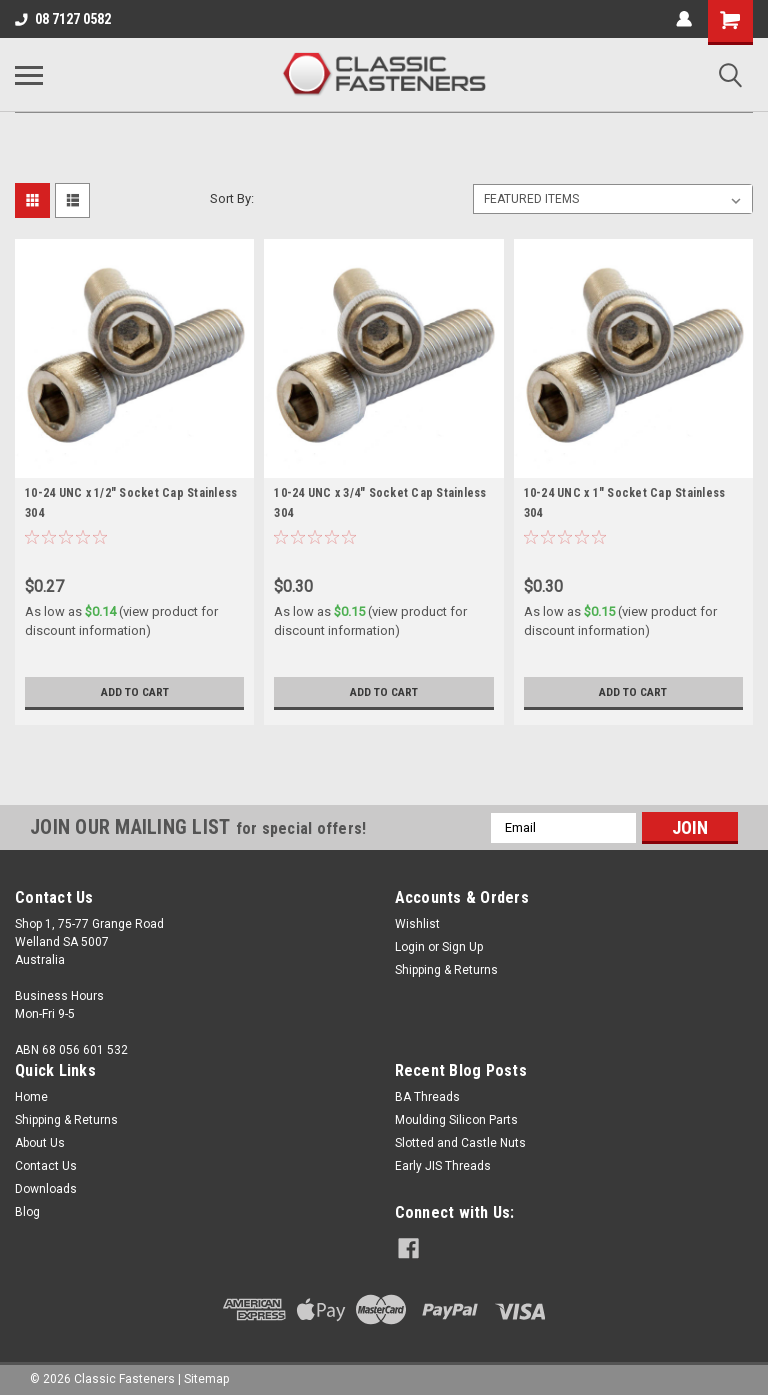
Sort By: (232, 198)
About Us (40, 1143)
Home (31, 1097)
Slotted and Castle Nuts (460, 1143)
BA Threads (427, 1097)
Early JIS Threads (443, 1166)
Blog (27, 1212)
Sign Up (462, 947)
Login (410, 947)
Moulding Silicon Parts (456, 1120)
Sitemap (206, 1375)
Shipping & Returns (446, 970)
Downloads (46, 1189)
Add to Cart (134, 692)
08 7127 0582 (63, 19)
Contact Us (46, 1166)
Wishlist (417, 924)
